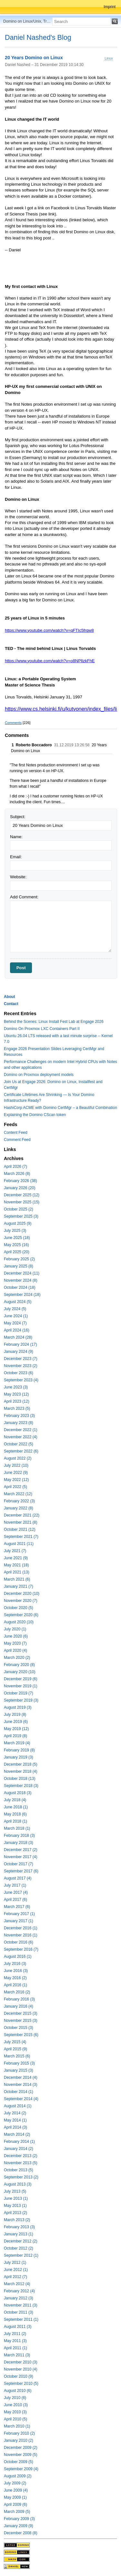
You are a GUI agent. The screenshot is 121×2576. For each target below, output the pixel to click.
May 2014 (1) (15, 2120)
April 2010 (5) (15, 2419)
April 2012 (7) (15, 2277)
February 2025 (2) (19, 1259)
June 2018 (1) (16, 1807)
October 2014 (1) (18, 2091)
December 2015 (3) (20, 2013)
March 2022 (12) (18, 1494)
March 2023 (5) (17, 1408)
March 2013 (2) (17, 2220)
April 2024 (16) (16, 1330)
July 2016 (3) (15, 1963)
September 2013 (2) (21, 2177)
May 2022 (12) (16, 1479)
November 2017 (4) (20, 1857)
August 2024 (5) (17, 1301)
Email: (16, 856)
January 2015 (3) (18, 2070)
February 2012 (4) (19, 2291)
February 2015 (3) (19, 2063)
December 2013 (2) (20, 2156)
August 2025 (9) (17, 1223)
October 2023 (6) (18, 1373)
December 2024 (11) (21, 1273)
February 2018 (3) (19, 1835)
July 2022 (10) (16, 1465)
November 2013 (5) (20, 2163)
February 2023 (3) (19, 1415)
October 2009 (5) (18, 2462)
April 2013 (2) (15, 2212)
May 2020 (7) (15, 1643)
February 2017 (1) (19, 1914)
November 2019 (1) (20, 1686)
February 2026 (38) (20, 1180)
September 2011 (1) (21, 2319)
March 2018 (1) (17, 1828)
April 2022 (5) (15, 1487)
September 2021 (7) (21, 1536)
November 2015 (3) (20, 2020)
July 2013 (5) (15, 2191)
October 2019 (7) (18, 1693)
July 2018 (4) (15, 1800)
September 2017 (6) (21, 1871)
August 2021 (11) (19, 1543)
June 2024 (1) (16, 1316)
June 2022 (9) (16, 1472)
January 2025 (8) (18, 1266)
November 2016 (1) (20, 1935)
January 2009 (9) (18, 2526)
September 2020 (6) (21, 1615)
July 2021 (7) (15, 1551)
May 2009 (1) (15, 2497)
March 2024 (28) (18, 1337)
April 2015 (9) (15, 2049)
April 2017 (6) (15, 1899)
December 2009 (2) (20, 2447)
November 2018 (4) (20, 1771)
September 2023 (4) (21, 1380)
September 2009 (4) (21, 2469)
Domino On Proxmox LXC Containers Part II (42, 1028)
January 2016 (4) (18, 2006)
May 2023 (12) (16, 1394)
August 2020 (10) (19, 1622)
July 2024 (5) (15, 1309)
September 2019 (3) (21, 1700)
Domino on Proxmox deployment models (39, 1074)
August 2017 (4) (17, 1878)
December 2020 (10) (21, 1593)
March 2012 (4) (17, 2284)
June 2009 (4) (16, 2490)
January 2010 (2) (18, 2440)
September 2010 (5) (21, 2383)
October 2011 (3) (18, 2312)
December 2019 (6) (20, 1679)
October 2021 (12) (19, 1529)
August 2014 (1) (17, 2106)
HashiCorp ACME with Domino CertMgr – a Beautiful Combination (60, 1107)
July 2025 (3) (15, 1230)
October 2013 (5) (18, 2170)
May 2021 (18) (16, 1565)
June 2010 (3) (16, 2405)
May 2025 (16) (16, 1245)
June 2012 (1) (16, 2269)
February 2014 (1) (19, 2141)
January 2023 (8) (18, 1422)
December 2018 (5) (20, 1764)
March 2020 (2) (17, 1657)
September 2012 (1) (21, 2255)
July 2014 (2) (15, 2113)
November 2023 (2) (20, 1366)
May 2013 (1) (15, 2205)
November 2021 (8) (20, 1522)
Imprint (110, 7)
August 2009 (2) (17, 2476)
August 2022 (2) (17, 1458)
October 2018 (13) (19, 1778)
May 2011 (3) (15, 2341)
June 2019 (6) (16, 1721)
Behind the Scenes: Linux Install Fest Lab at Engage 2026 (54, 1021)
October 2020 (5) (18, 1608)
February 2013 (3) (19, 2227)
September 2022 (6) (21, 1451)
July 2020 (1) (15, 1629)
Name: (16, 836)
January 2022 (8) (18, 1508)
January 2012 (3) (18, 2298)
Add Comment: (24, 896)
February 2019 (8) (19, 1750)
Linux (109, 58)
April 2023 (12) (16, 1401)
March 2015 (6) (17, 2056)
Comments (13, 723)
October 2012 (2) (18, 2248)
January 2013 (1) (18, 2234)
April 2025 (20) (16, 1252)
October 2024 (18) (19, 1287)
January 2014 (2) (18, 2148)
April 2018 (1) (15, 1821)
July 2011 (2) (15, 2333)
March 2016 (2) (17, 1992)
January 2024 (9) (18, 1351)
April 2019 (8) (15, 1736)
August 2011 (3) (17, 2326)
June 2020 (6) (16, 1636)
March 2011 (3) (17, 2355)
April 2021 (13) (16, 1572)
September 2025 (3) (21, 1216)
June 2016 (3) (16, 1970)
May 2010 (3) (15, 2412)
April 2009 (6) (15, 2504)
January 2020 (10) (19, 1672)
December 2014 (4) (20, 2077)
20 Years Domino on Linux (34, 57)
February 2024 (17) (20, 1344)
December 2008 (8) (20, 2533)
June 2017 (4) (16, 1892)
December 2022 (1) (20, 1430)
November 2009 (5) (20, 2454)
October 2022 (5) (18, 1444)
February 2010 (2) (19, 2433)
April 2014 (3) (15, 2127)
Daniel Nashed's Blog (38, 37)
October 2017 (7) (18, 1864)
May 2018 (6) (15, 1814)
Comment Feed (17, 1139)
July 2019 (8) (15, 1714)
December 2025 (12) (21, 1195)
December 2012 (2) (20, 2241)
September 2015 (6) (21, 2035)
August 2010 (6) (17, 2390)
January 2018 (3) (18, 1842)
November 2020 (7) (20, 1600)
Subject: (17, 816)
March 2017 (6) (17, 1906)
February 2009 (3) (19, 2518)
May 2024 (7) (15, 1323)
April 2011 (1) (15, 2348)
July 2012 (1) (15, 2262)
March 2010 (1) (17, 2426)
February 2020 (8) (19, 1664)
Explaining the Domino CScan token (35, 1115)
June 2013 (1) (16, 2198)
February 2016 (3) (19, 1999)
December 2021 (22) (21, 1515)
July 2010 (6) (15, 2397)
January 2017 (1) (18, 1921)
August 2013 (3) (17, 2184)
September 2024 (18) (22, 1294)
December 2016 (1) (20, 1928)
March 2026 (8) (17, 1173)
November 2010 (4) (20, 2369)
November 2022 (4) (20, 1437)
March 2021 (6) (17, 1579)
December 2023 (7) (20, 1358)
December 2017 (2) (20, 1849)
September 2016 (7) (21, 1949)
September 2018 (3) (21, 1785)
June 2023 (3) (16, 1387)
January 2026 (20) (19, 1188)
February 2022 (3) (19, 1501)
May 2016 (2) (15, 1978)
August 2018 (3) (17, 1793)
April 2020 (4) (15, 1650)
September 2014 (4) (21, 2099)
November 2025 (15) (21, 1202)
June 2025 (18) (17, 1237)
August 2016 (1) (17, 1956)
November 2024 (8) (20, 1280)
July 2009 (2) (15, 2483)
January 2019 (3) (18, 1757)
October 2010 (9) (18, 2376)
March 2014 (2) (17, 2134)
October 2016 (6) (18, 1942)
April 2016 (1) (15, 1985)
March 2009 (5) (17, 2511)
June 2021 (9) (16, 1558)
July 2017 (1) (15, 1885)
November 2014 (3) (20, 2084)
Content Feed (15, 1132)
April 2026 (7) (15, 1166)
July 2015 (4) (15, 2042)
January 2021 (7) (18, 1586)
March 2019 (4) (17, 1743)
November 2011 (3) (20, 2305)
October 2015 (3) (18, 2027)
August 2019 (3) (17, 1707)
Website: (18, 876)
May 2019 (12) (16, 1728)
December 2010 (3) (20, 2362)
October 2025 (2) (18, 1209)
